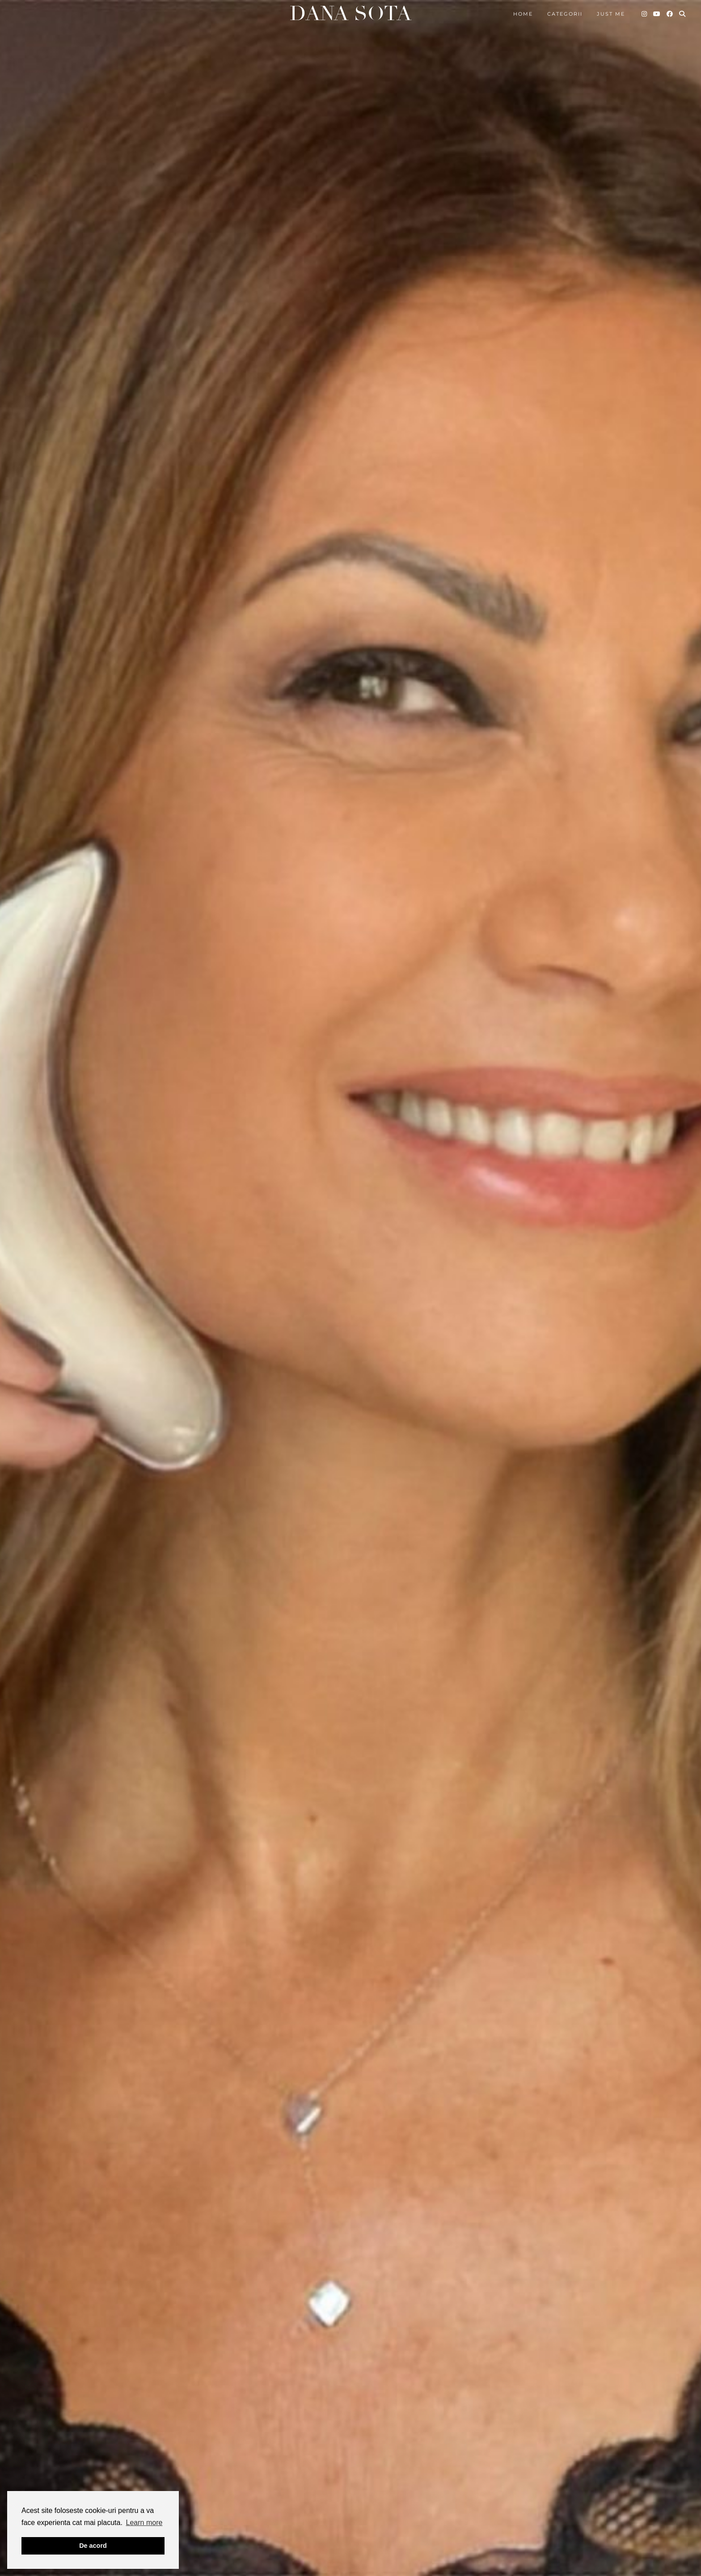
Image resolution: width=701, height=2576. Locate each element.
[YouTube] (657, 13)
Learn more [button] (144, 2522)
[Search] (682, 13)
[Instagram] (645, 13)
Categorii (565, 14)
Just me (611, 14)
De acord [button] (93, 2545)
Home (523, 14)
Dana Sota (350, 14)
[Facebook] (670, 13)
